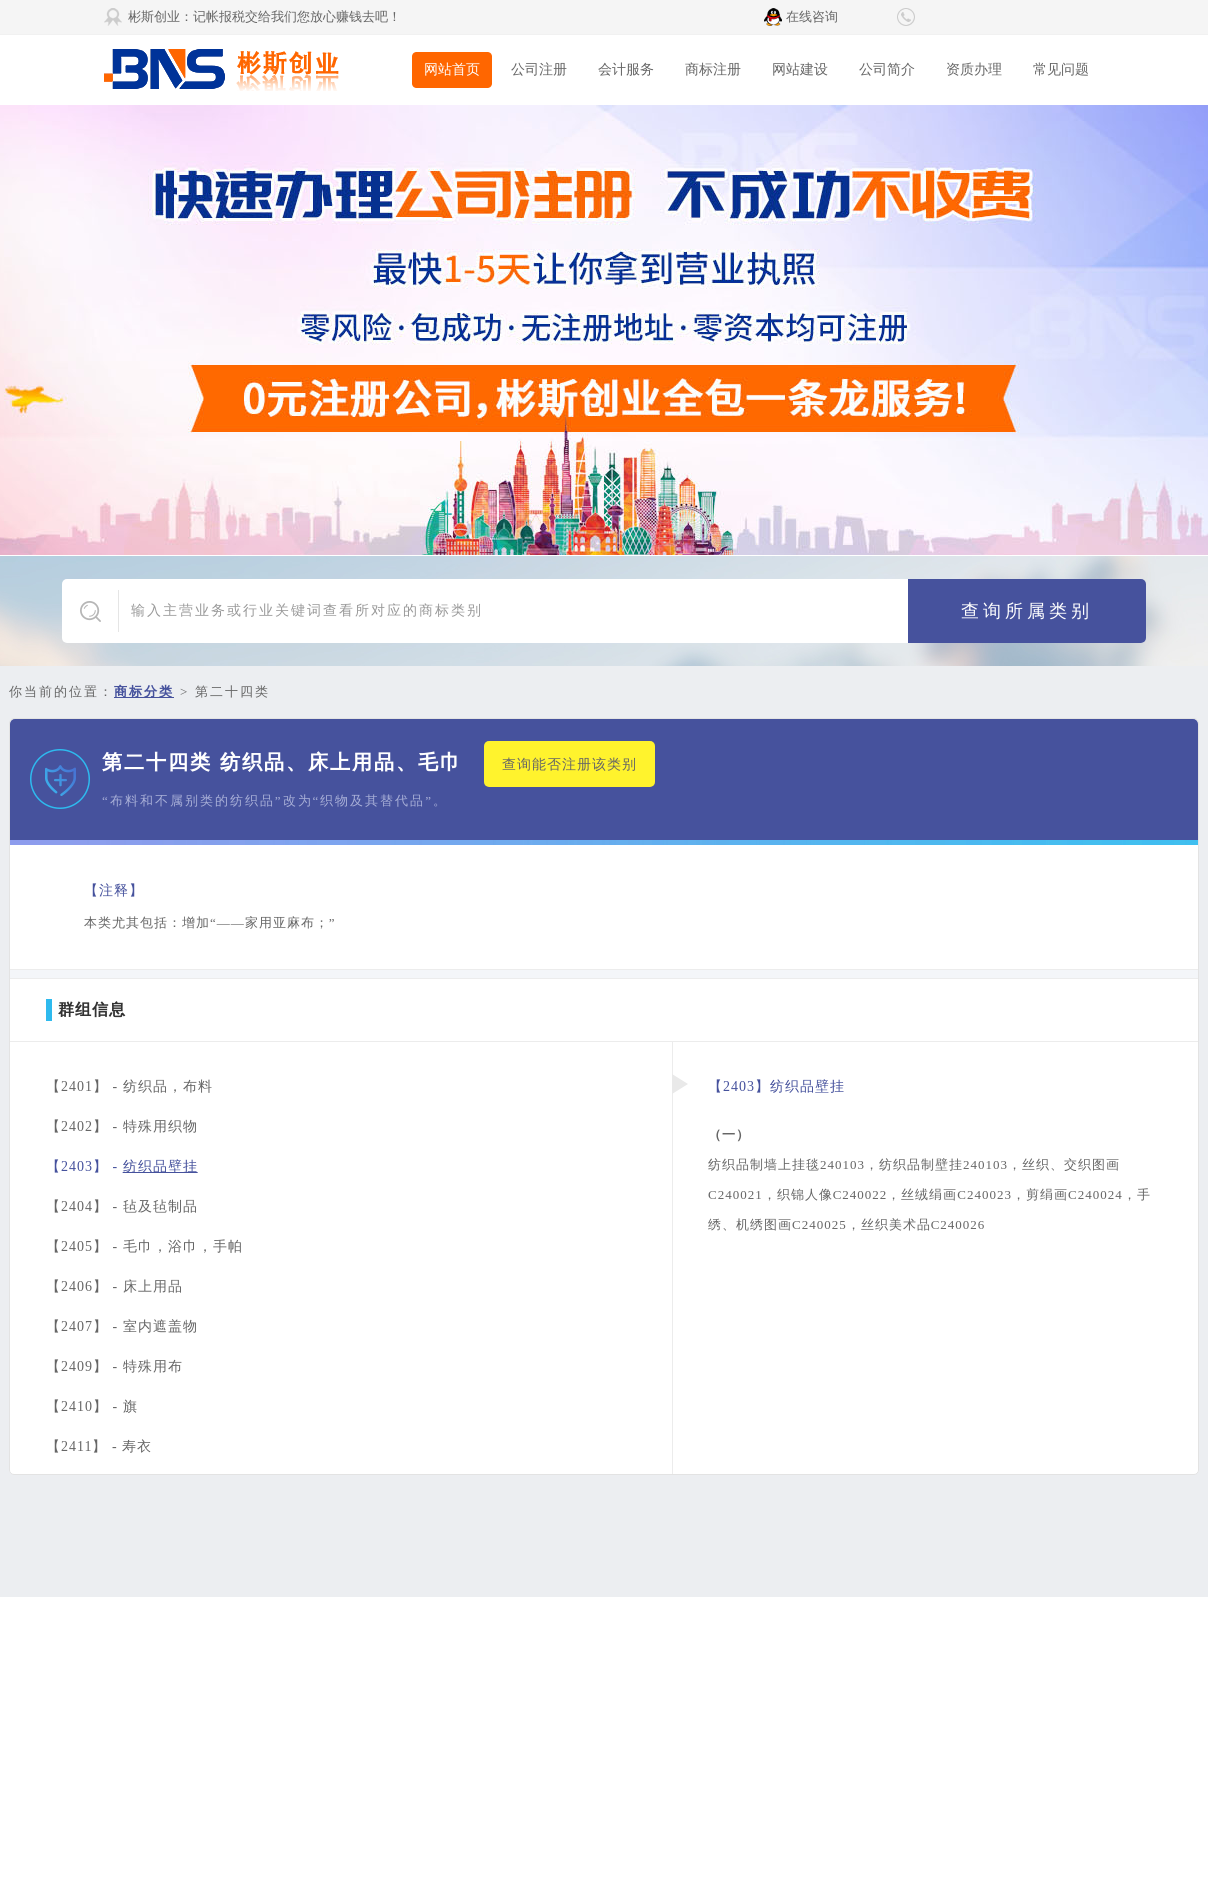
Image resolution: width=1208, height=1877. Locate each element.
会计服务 (626, 69)
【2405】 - (144, 1246)
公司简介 (887, 69)
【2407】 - (122, 1326)
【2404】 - (122, 1206)
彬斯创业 (254, 70)
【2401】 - (129, 1086)
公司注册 (539, 69)
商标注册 (713, 69)
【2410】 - (92, 1406)
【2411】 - (99, 1446)
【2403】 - (122, 1166)
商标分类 (144, 691)
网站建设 (800, 69)
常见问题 (1061, 69)
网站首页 (452, 69)
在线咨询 (812, 16)
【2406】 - (114, 1286)
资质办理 (974, 69)
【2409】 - (114, 1366)
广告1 (604, 330)
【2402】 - (122, 1126)
